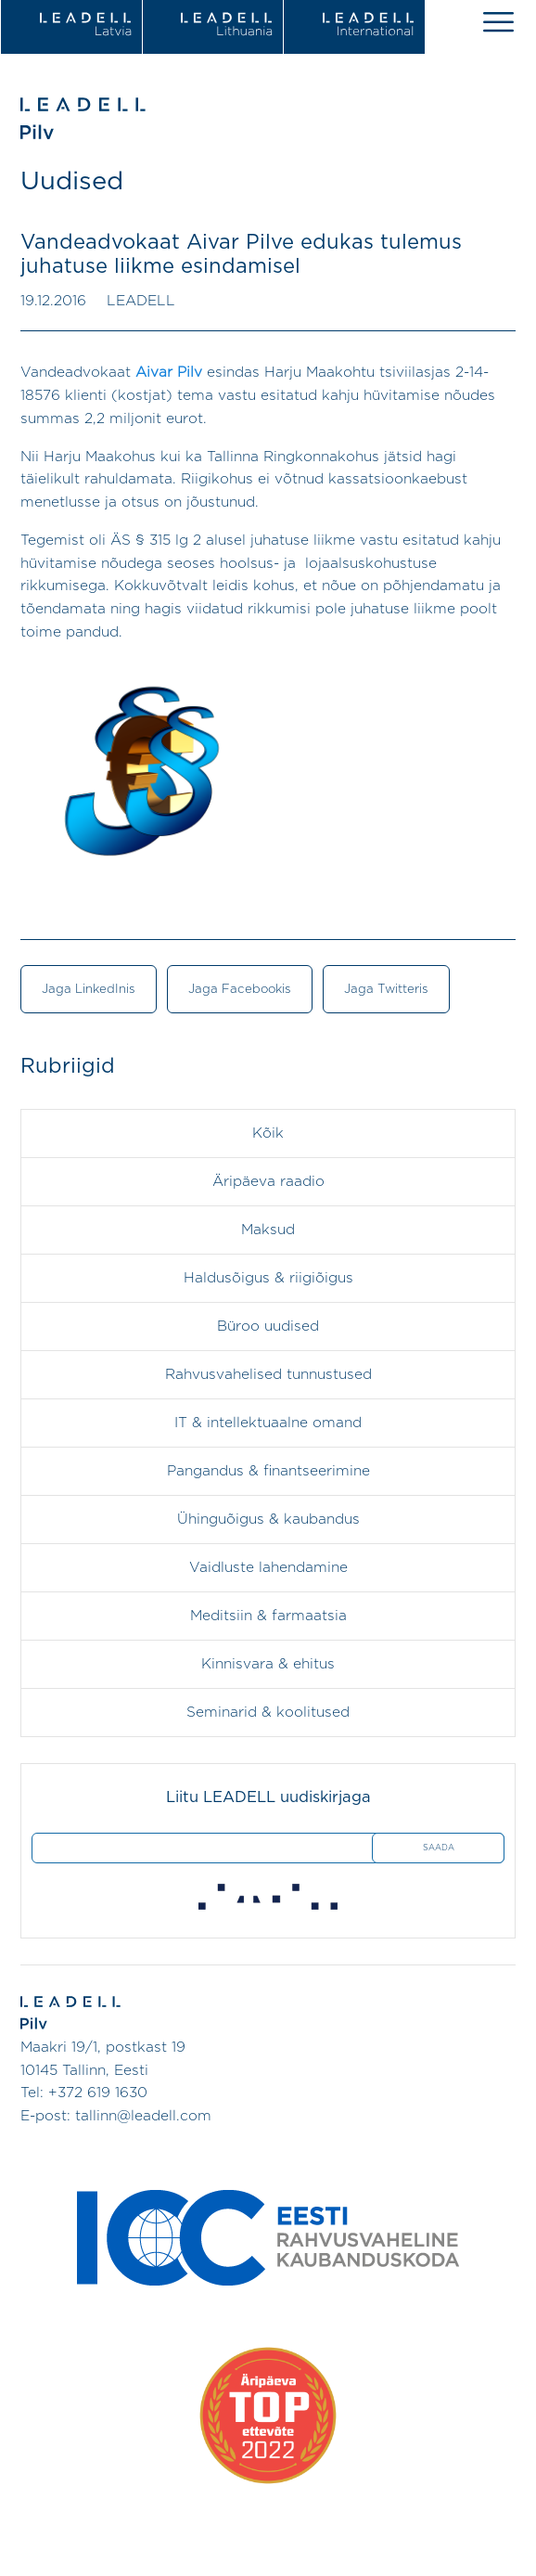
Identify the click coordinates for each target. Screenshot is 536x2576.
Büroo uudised (268, 1326)
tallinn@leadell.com (143, 2116)
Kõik (268, 1133)
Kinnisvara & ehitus (268, 1664)
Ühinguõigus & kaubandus (268, 1519)
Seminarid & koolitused (268, 1712)
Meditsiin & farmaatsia (268, 1616)
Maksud (268, 1230)
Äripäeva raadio (268, 1182)
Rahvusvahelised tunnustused (268, 1375)
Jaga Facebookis (239, 989)
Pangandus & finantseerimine (268, 1471)
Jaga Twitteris (386, 989)
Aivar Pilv (168, 373)
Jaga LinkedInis (88, 989)
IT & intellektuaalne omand (268, 1423)
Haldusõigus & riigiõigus (268, 1278)
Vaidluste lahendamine (268, 1568)
